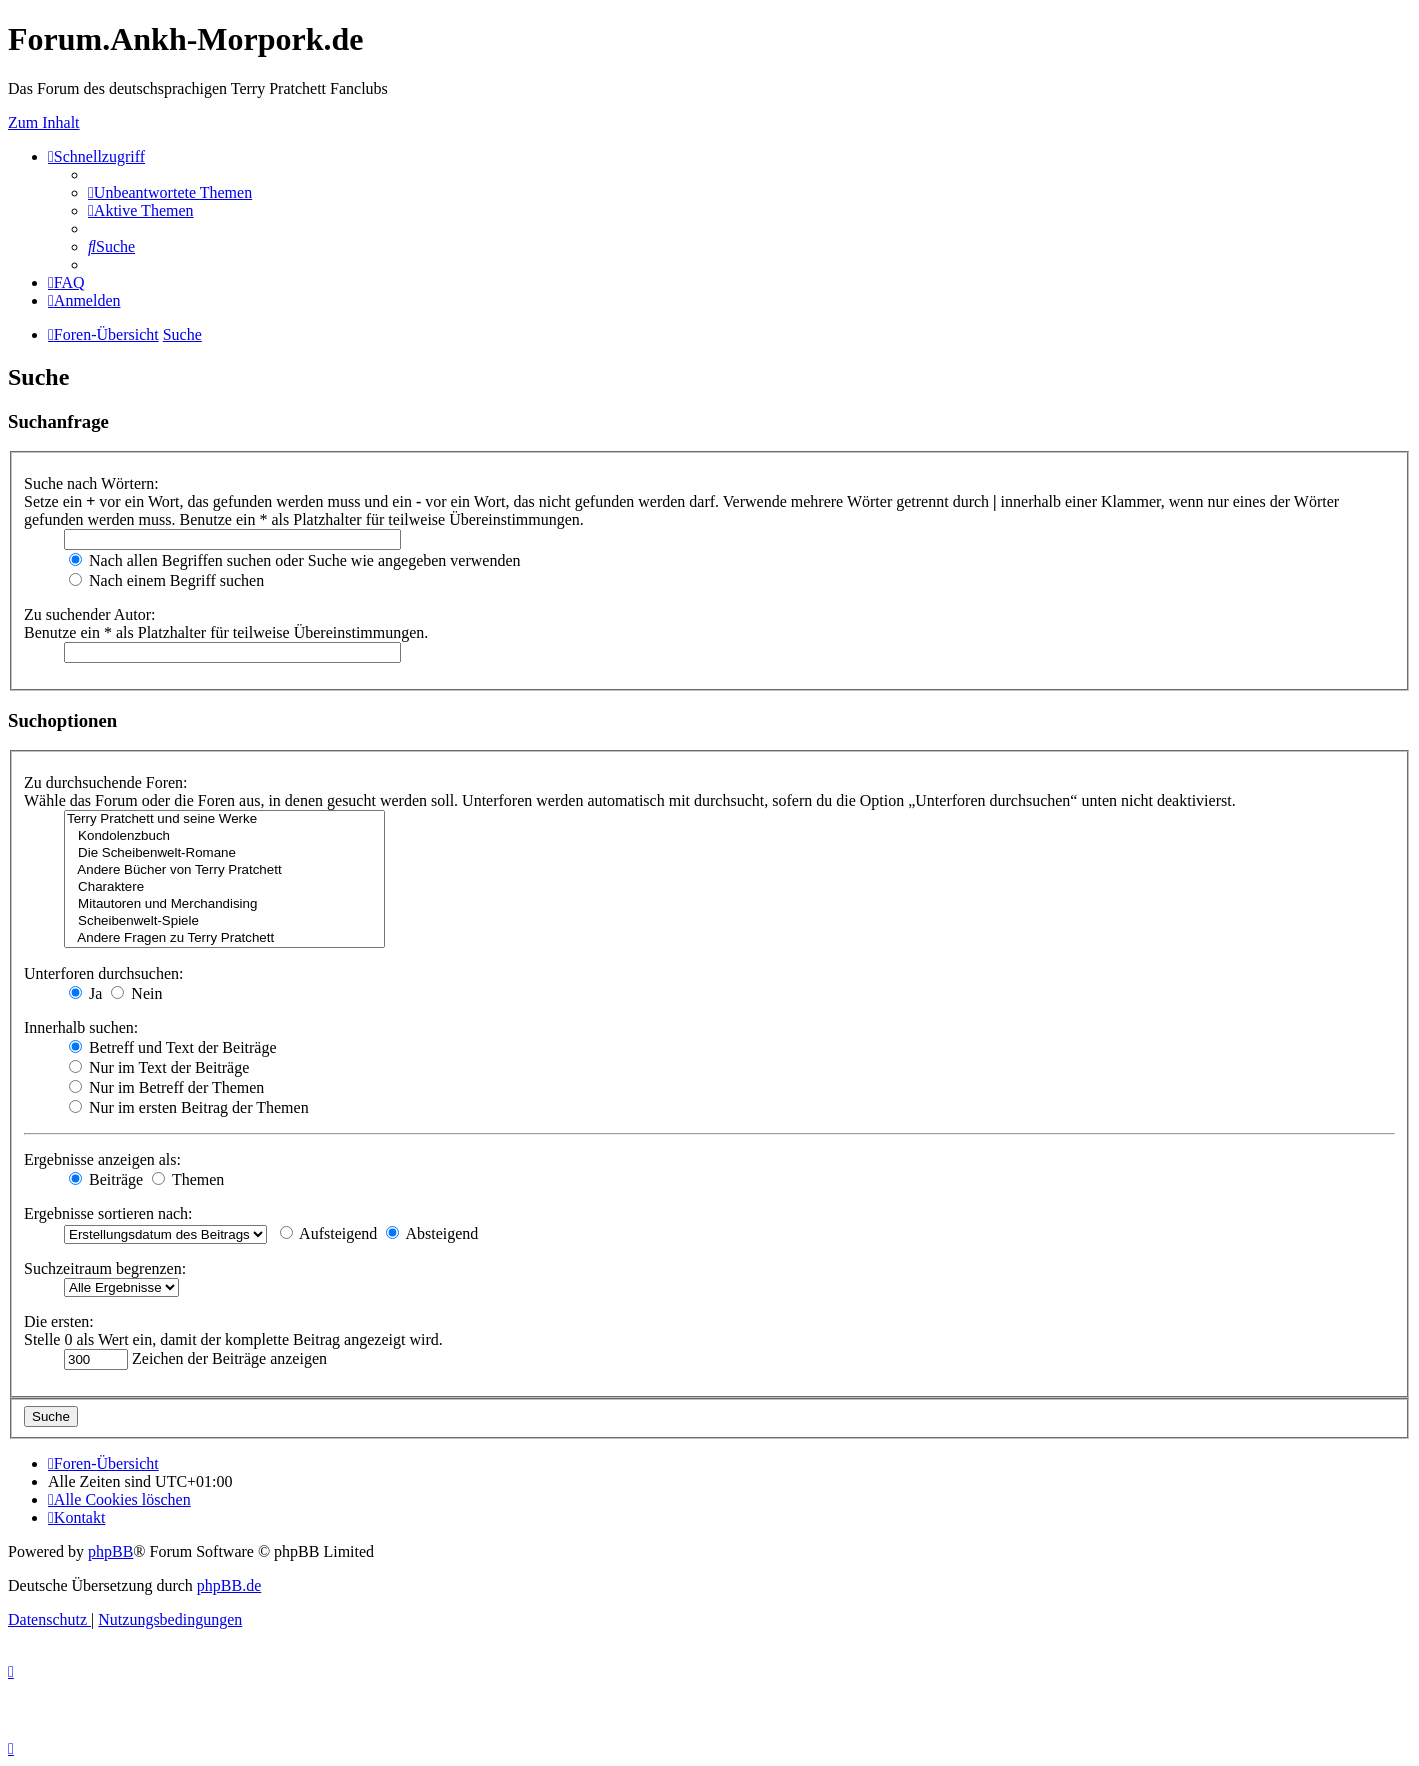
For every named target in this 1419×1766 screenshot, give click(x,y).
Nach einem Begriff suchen (166, 580)
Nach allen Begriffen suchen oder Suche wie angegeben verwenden (295, 560)
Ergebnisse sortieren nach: (108, 1213)
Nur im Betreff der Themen (166, 1087)
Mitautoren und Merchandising (224, 904)
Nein (136, 993)
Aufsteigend (328, 1233)
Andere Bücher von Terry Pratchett (224, 870)
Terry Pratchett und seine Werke (224, 819)
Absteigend (432, 1233)
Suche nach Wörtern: (91, 483)
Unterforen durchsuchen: (104, 973)
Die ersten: (59, 1321)
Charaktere (224, 887)
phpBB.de (229, 1585)
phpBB (110, 1551)
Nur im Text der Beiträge (159, 1067)
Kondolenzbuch (224, 836)
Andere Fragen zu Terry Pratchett (224, 938)
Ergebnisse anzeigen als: (102, 1159)
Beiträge (106, 1179)
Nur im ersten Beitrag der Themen (189, 1107)
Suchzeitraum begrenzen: (105, 1268)
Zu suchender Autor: (90, 614)
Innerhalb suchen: (81, 1027)
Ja (85, 993)
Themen (188, 1179)
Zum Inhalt (44, 122)
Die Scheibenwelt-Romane (224, 853)
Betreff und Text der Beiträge (173, 1047)
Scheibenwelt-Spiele (224, 921)
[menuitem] (170, 192)
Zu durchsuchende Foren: (106, 782)
